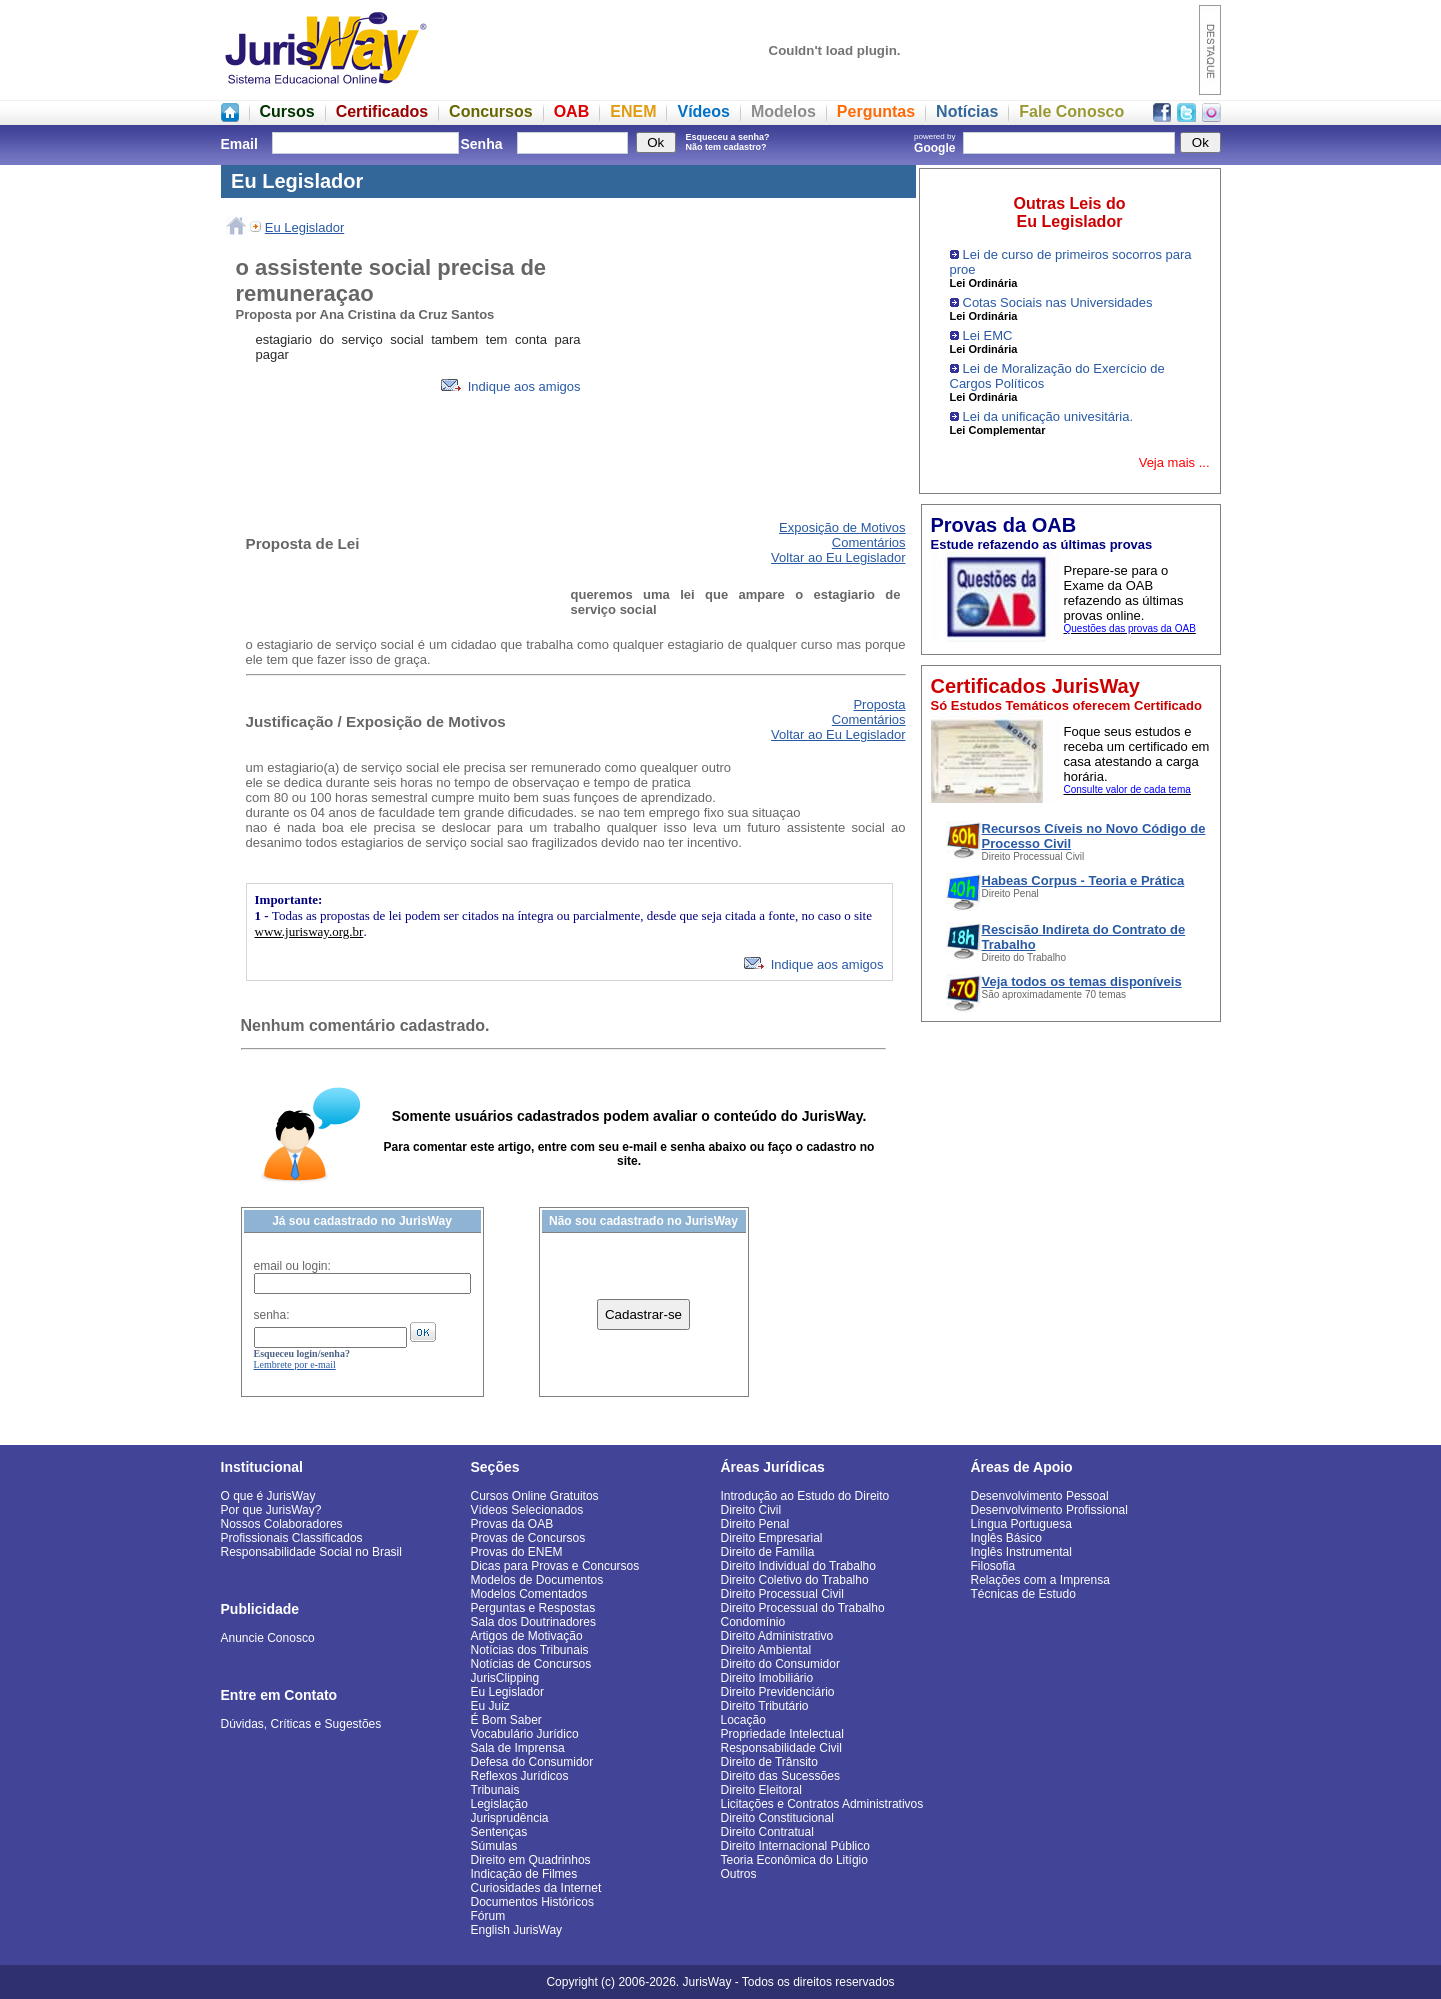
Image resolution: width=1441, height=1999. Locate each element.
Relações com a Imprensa (1040, 1580)
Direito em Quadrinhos (531, 1860)
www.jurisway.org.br (309, 931)
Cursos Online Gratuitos (535, 1496)
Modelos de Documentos (537, 1580)
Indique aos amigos (510, 386)
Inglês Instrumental (1021, 1552)
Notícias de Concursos (531, 1664)
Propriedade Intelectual (782, 1734)
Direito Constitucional (777, 1818)
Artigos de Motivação (527, 1636)
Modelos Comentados (529, 1594)
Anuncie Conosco (268, 1638)
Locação (743, 1720)
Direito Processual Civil (782, 1594)
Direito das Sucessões (780, 1776)
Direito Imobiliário (767, 1678)
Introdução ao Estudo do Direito (805, 1496)
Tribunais (495, 1790)
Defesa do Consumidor (532, 1762)
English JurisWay (517, 1930)
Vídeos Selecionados (527, 1510)
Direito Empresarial (772, 1538)
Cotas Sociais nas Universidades (1058, 302)
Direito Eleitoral (761, 1790)
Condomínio (753, 1622)
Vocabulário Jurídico (525, 1734)
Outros (739, 1874)
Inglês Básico (1006, 1538)
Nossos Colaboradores (282, 1524)
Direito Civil (751, 1510)
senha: (272, 1315)
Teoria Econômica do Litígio (794, 1860)
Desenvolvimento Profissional (1049, 1510)
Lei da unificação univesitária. (1048, 416)
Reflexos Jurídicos (520, 1776)
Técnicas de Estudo (1023, 1594)
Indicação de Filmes (524, 1874)
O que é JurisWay (268, 1496)
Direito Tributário (765, 1706)
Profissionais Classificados (292, 1538)
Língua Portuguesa (1021, 1524)
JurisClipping (505, 1678)
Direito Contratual (767, 1832)
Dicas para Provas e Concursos (555, 1566)
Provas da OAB (512, 1524)
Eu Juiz (490, 1706)
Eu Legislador (305, 227)
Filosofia (993, 1566)
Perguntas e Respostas (533, 1608)
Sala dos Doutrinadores (533, 1622)
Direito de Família (768, 1552)
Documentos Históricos (532, 1902)
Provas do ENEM (517, 1552)
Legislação (499, 1804)
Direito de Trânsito (769, 1762)
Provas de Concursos (528, 1538)
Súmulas (494, 1846)
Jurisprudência (510, 1818)
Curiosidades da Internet (536, 1888)
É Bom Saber (506, 1720)
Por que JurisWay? (271, 1510)
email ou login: (292, 1266)
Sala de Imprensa (518, 1748)
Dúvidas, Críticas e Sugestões (301, 1724)
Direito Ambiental (766, 1650)
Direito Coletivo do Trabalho (795, 1580)
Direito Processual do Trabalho (803, 1608)
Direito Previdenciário (778, 1692)
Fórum (488, 1916)
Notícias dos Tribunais (530, 1650)
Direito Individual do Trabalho (798, 1566)
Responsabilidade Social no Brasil (311, 1552)
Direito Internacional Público (795, 1846)
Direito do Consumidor (780, 1664)
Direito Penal (755, 1524)
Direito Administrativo (777, 1636)
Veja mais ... (1174, 462)
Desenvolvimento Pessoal (1040, 1496)
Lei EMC (988, 335)
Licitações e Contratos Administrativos (822, 1804)
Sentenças (499, 1832)
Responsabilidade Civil (781, 1748)
